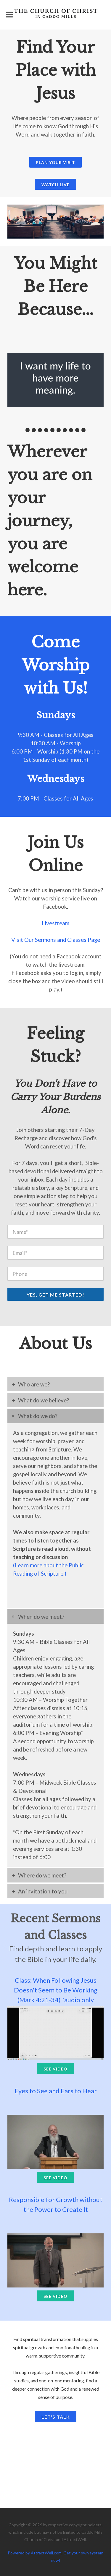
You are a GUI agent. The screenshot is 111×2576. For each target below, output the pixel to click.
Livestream (55, 923)
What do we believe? (43, 1400)
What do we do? (37, 1416)
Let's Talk (55, 2417)
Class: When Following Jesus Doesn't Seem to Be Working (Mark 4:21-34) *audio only (55, 1990)
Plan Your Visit (55, 162)
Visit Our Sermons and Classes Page (55, 940)
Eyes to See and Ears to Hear (56, 2091)
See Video (55, 2068)
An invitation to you (42, 1891)
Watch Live (55, 184)
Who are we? (34, 1384)
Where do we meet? (42, 1875)
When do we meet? (41, 1616)
